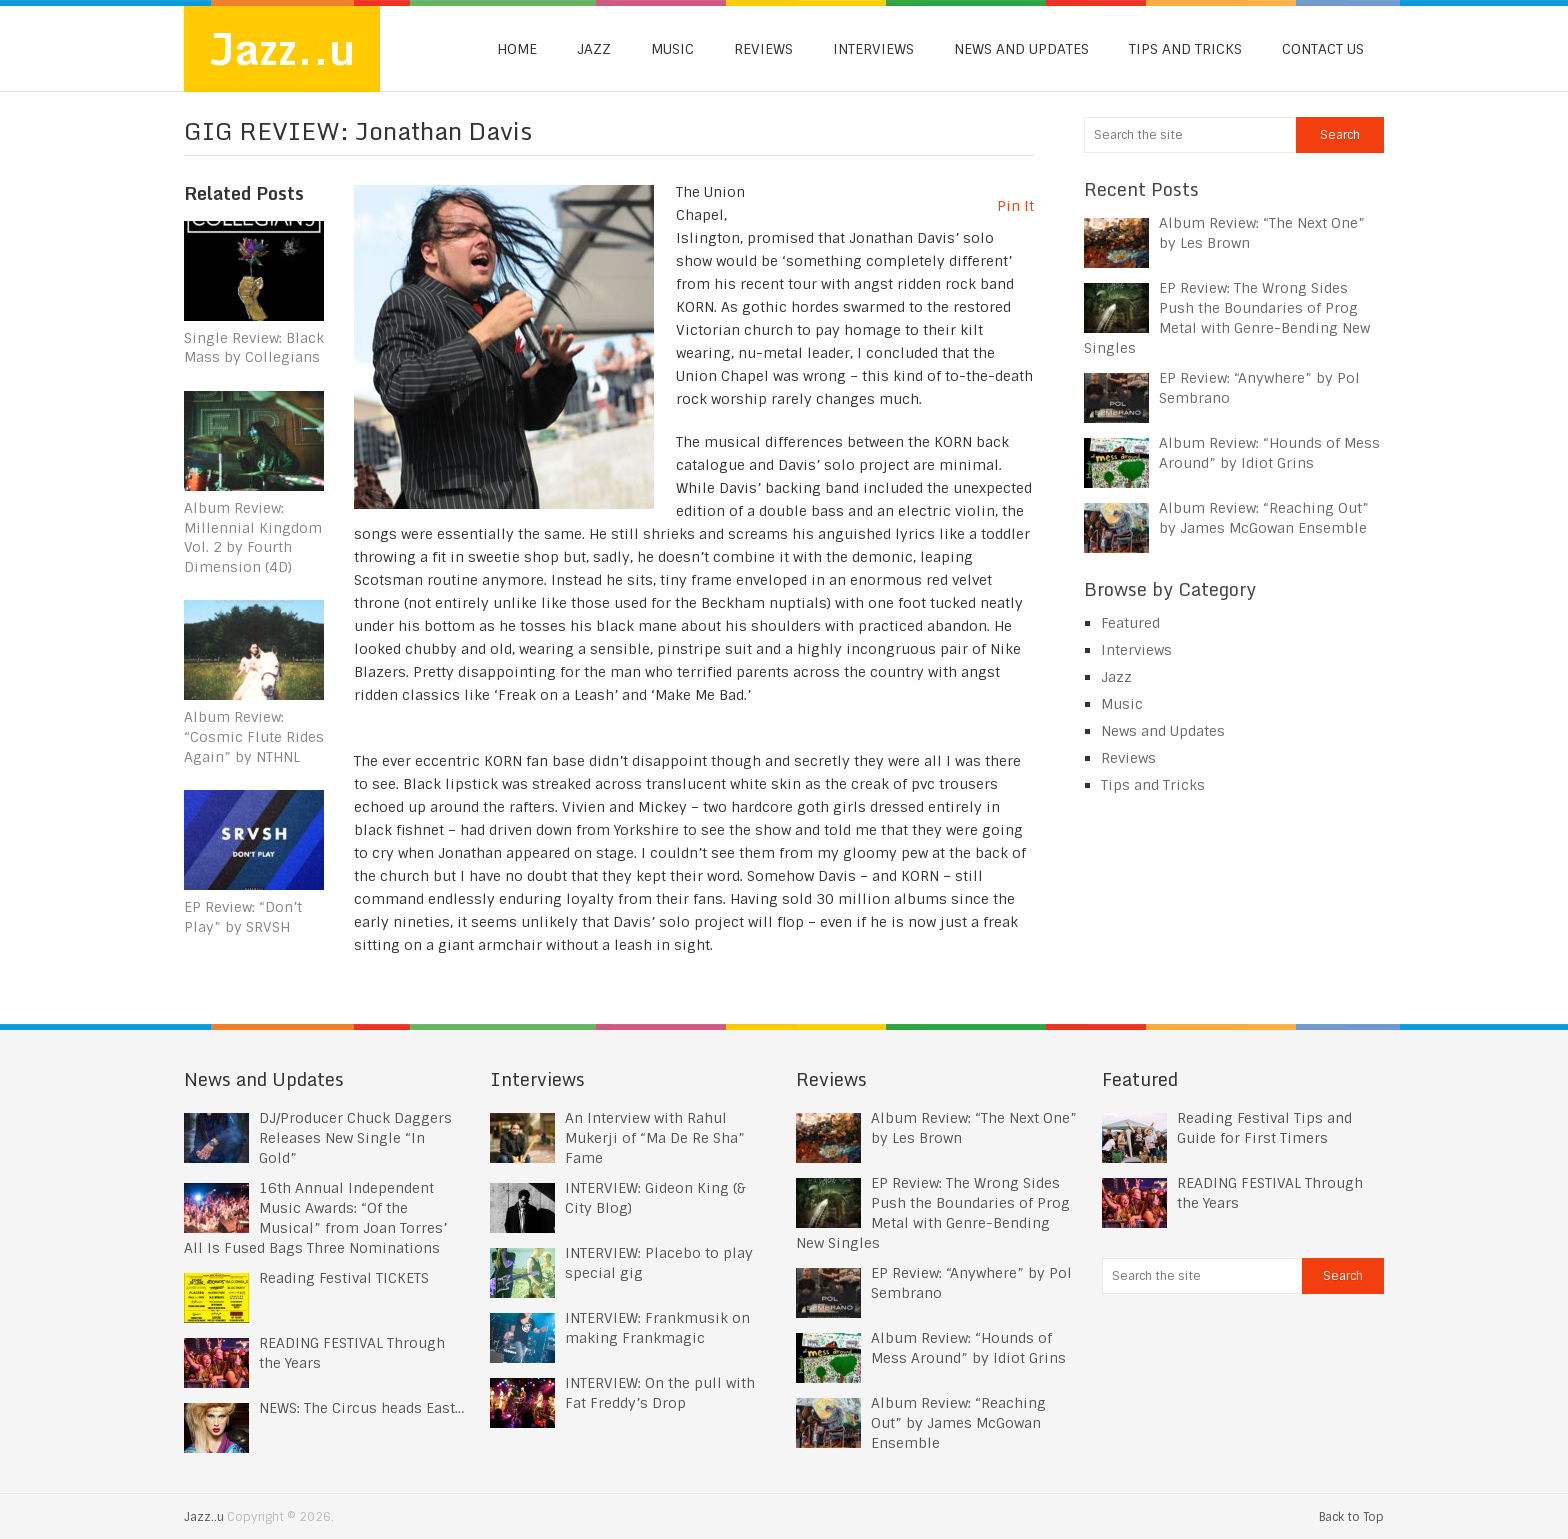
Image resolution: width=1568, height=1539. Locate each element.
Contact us (1323, 49)
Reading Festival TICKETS (344, 1278)
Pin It (1015, 206)
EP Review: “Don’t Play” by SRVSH (243, 918)
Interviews (873, 49)
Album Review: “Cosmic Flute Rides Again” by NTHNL (254, 737)
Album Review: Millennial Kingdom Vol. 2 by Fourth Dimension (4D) (253, 537)
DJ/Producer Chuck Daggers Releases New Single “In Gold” (355, 1138)
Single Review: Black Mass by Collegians (254, 348)
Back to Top (1351, 1517)
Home (517, 49)
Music (672, 49)
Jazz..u (282, 49)
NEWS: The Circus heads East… (361, 1408)
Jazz (594, 49)
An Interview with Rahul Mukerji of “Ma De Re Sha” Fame (655, 1138)
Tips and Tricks (1185, 49)
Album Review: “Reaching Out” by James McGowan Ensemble (958, 1423)
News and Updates (1021, 49)
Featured (1130, 623)
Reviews (763, 49)
